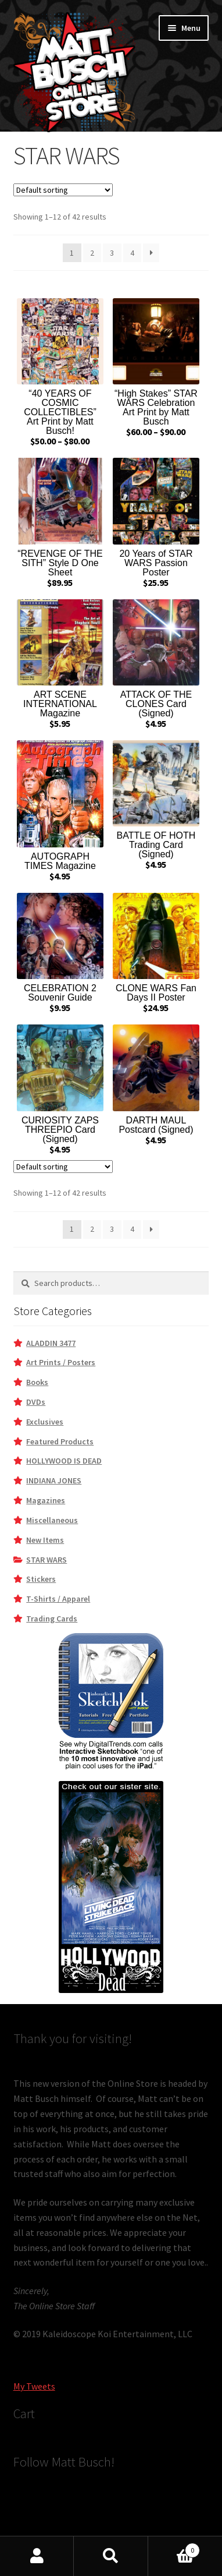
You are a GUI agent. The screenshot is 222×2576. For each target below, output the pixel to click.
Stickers (41, 1579)
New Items (45, 1540)
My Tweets (34, 2386)
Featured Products (60, 1441)
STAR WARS (46, 1559)
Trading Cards (51, 1618)
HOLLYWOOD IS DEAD (64, 1460)
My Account (37, 2556)
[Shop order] (63, 189)
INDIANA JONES (53, 1480)
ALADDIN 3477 (51, 1343)
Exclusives (44, 1421)
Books (37, 1382)
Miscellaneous (52, 1520)
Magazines (45, 1500)
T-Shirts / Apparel (58, 1598)
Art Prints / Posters (60, 1362)
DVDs (35, 1402)
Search (111, 2556)
